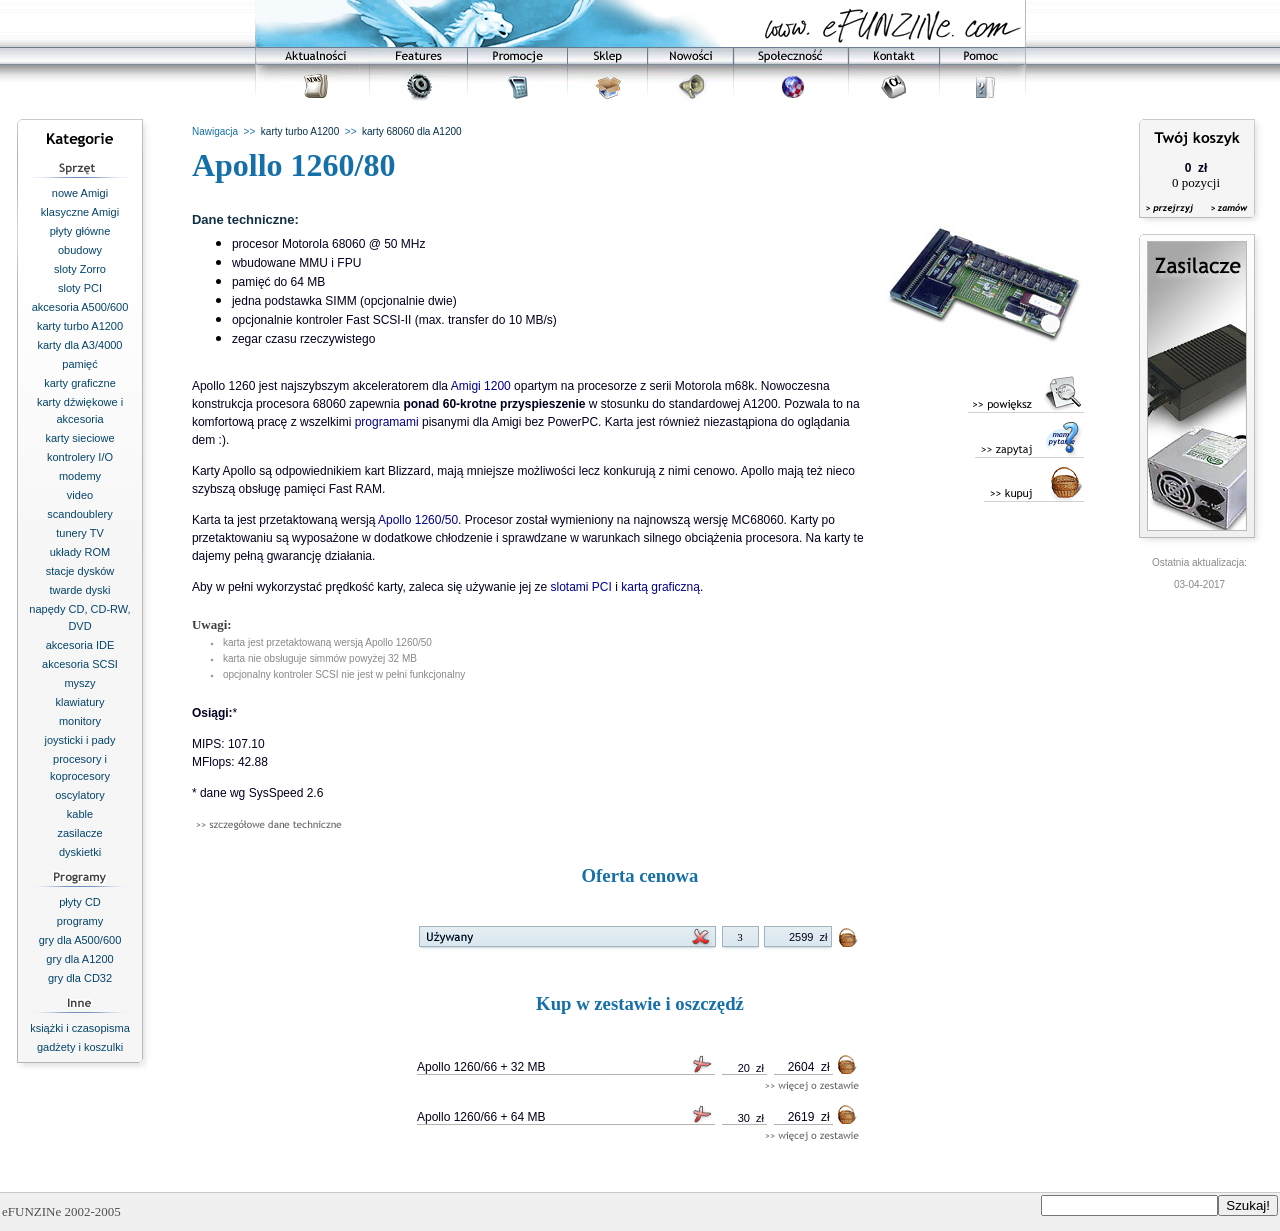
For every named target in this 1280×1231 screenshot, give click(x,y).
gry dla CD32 (80, 978)
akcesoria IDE (80, 645)
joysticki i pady (80, 740)
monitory (80, 721)
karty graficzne (80, 383)
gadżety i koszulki (80, 1047)
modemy (80, 476)
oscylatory (80, 795)
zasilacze (79, 833)
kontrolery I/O (80, 457)
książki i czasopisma (80, 1028)
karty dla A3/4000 (79, 345)
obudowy (80, 250)
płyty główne (80, 231)
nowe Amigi (80, 193)
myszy (79, 683)
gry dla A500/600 (80, 940)
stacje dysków (80, 571)
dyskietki (80, 852)
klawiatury (80, 702)
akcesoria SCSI (80, 664)
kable (80, 814)
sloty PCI (80, 288)
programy (80, 921)
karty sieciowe (79, 438)
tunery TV (80, 533)
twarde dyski (79, 590)
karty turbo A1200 (80, 326)
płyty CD (80, 902)
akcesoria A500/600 (80, 307)
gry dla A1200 (79, 959)
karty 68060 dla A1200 (412, 131)
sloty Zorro (80, 269)
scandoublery (79, 514)
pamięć (79, 364)
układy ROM (80, 552)
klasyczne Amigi (80, 212)
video (80, 495)
